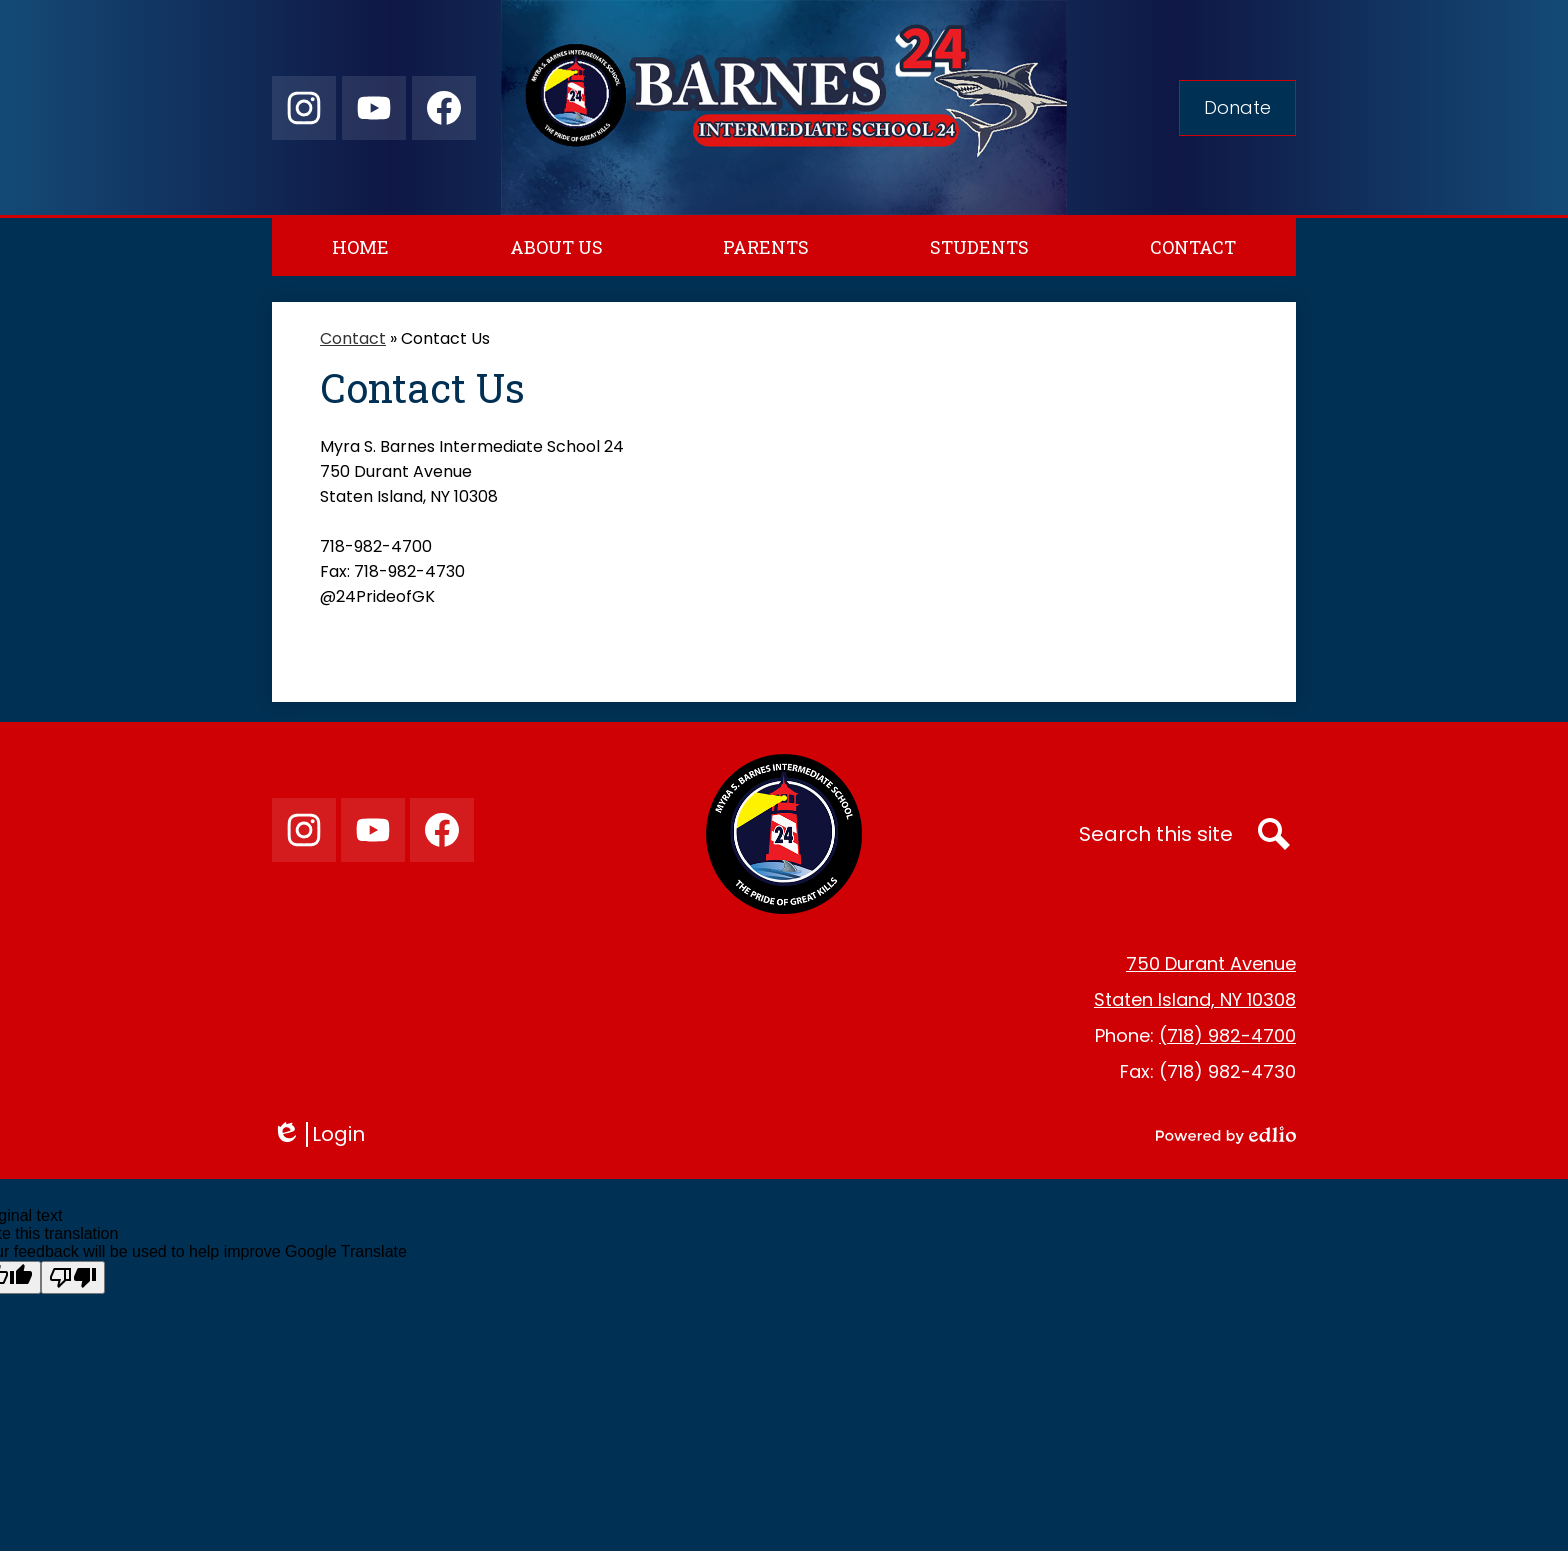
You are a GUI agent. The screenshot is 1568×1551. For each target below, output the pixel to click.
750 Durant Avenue (1211, 963)
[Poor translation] (73, 1277)
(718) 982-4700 (1227, 1035)
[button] (556, 247)
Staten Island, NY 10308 (1195, 999)
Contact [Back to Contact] (353, 338)
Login (318, 1134)
